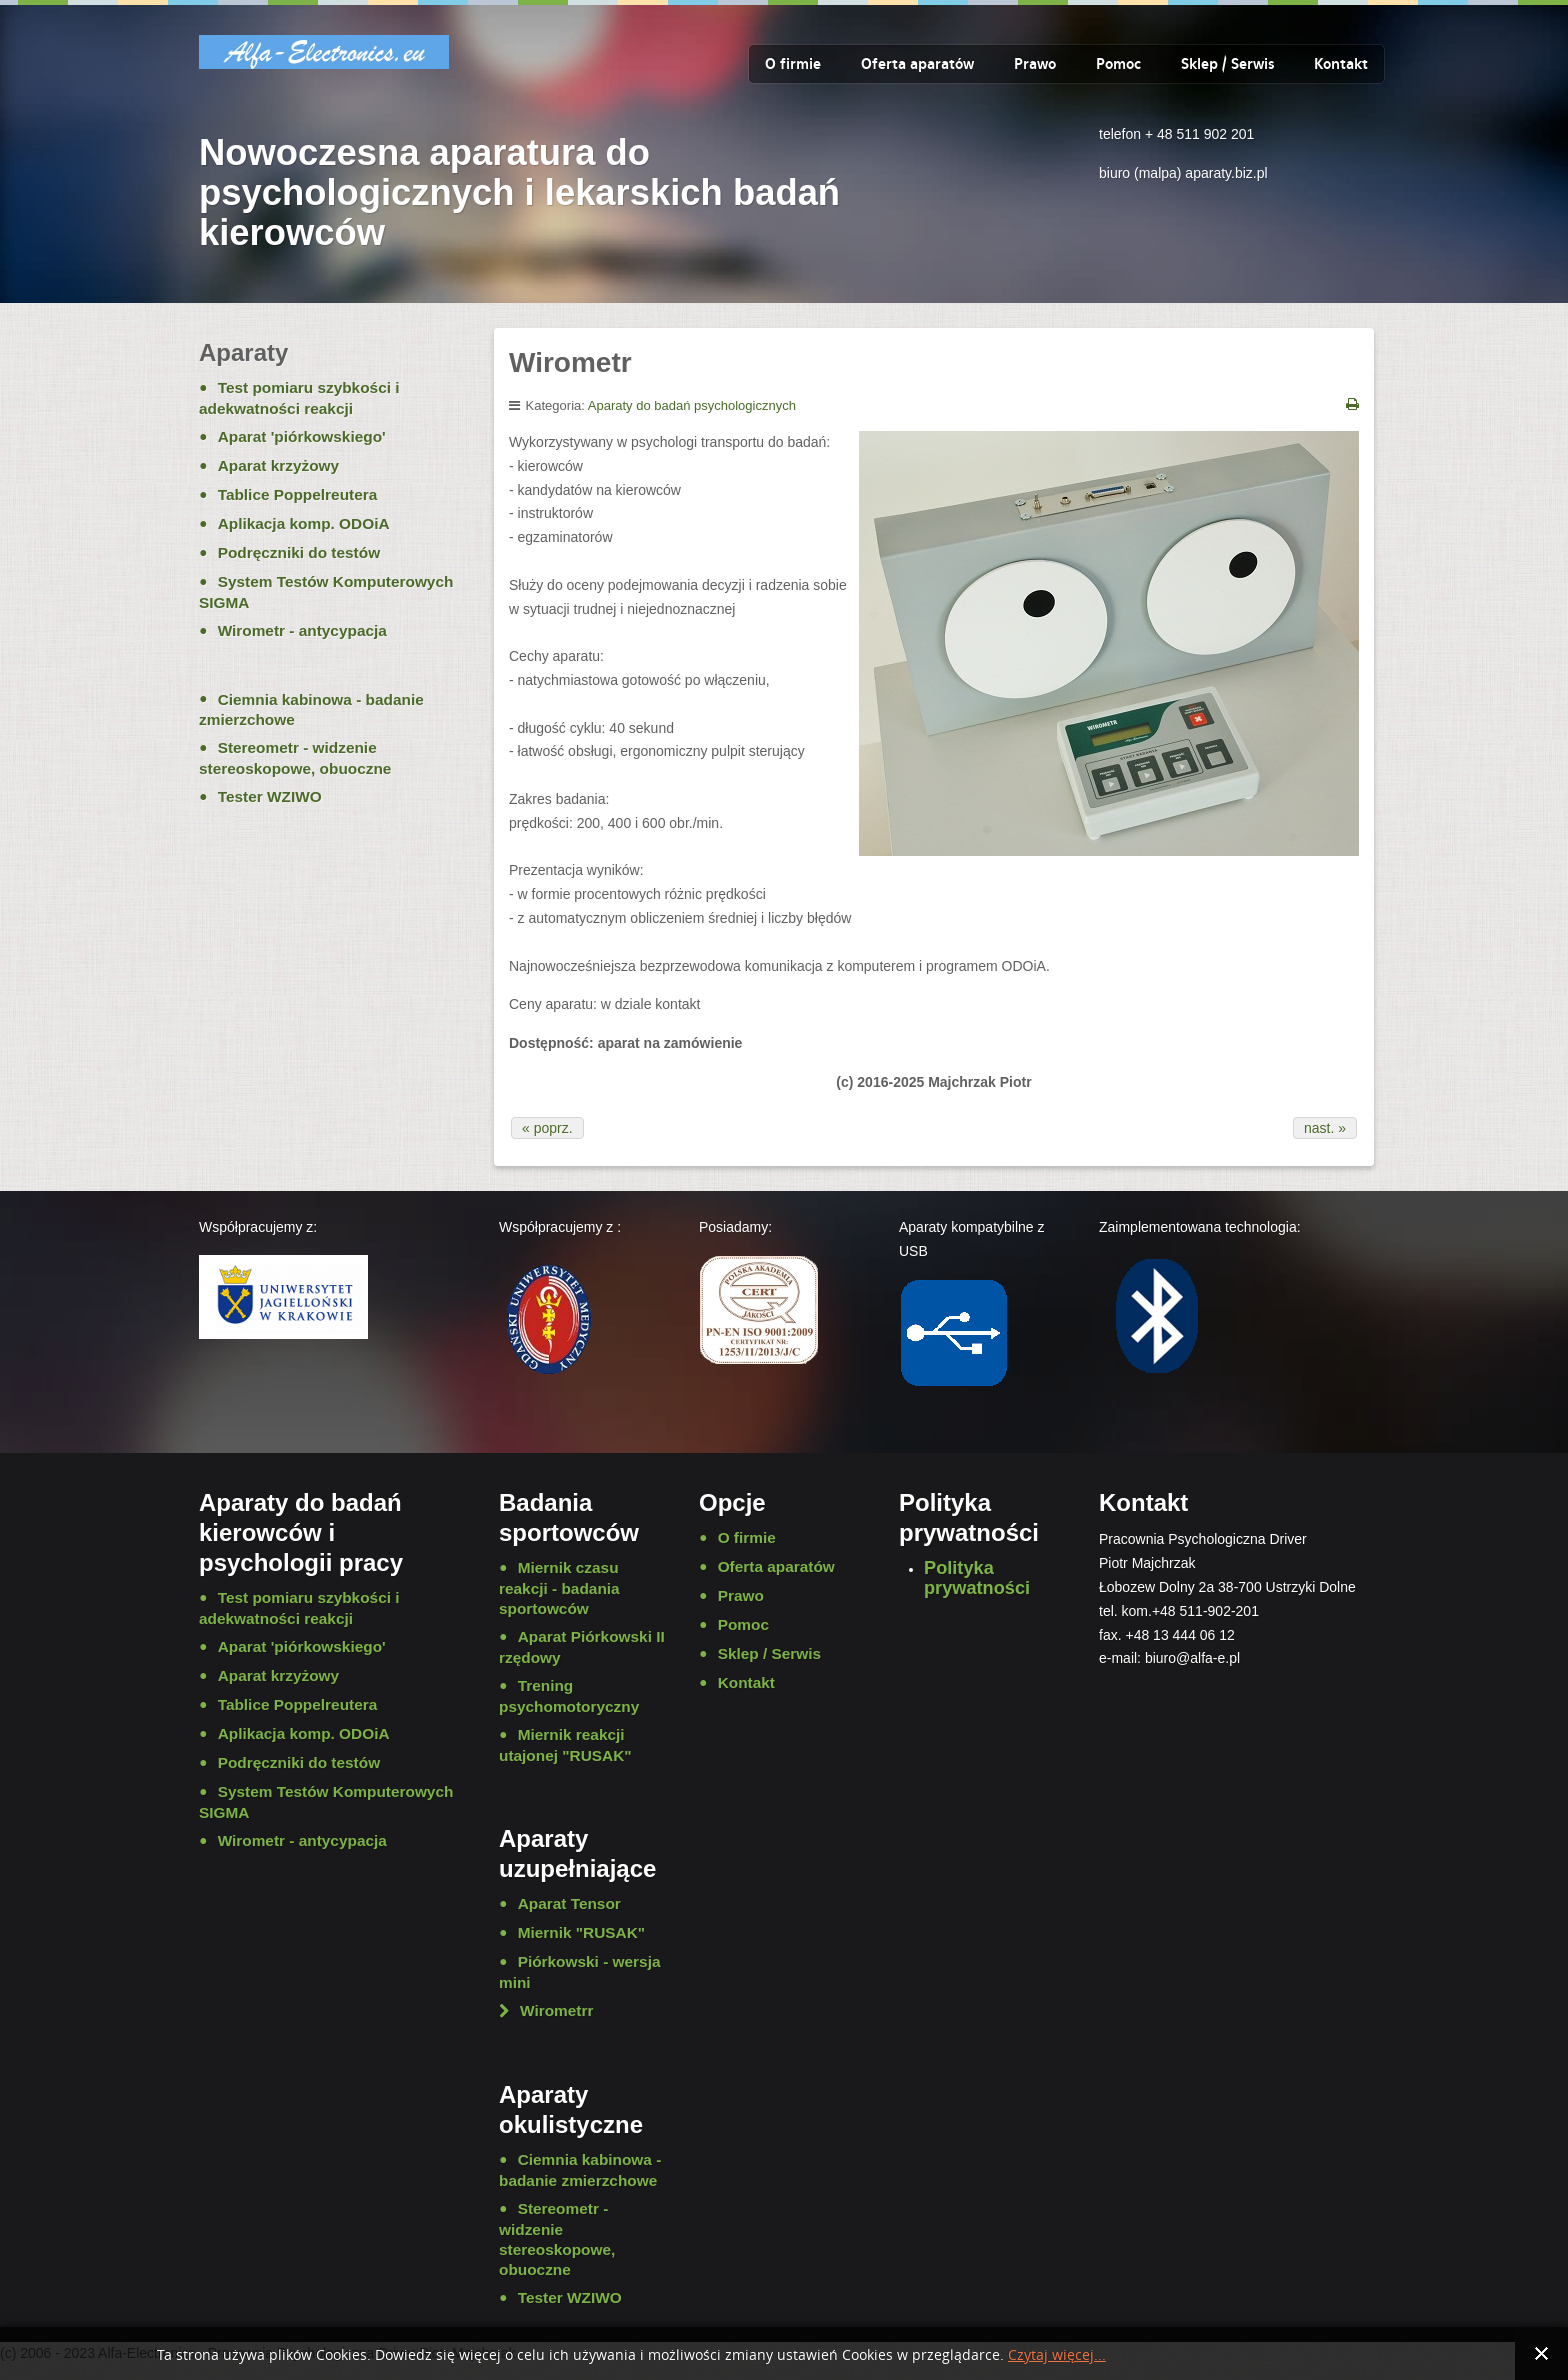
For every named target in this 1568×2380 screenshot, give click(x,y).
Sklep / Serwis (1227, 64)
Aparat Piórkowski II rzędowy (582, 1647)
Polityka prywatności (977, 1578)
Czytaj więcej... (1057, 2355)
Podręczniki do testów (299, 552)
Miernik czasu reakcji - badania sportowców (559, 1588)
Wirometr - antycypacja (302, 630)
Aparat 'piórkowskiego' (302, 436)
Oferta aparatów (917, 64)
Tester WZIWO (270, 796)
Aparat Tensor (569, 1903)
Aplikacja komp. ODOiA (304, 523)
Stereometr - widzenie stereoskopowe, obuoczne (295, 758)
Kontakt (1341, 64)
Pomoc (1118, 64)
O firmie (793, 64)
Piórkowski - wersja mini (579, 1972)
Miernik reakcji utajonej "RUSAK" (565, 1745)
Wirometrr (556, 2010)
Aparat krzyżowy (278, 465)
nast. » (1325, 1128)
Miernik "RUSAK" (581, 1932)
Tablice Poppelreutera (298, 494)
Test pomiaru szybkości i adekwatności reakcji (299, 398)
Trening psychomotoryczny (569, 1696)
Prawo (1035, 64)
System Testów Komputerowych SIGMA (326, 592)
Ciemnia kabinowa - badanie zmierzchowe (311, 710)
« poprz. (547, 1128)
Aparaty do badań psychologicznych (692, 405)
